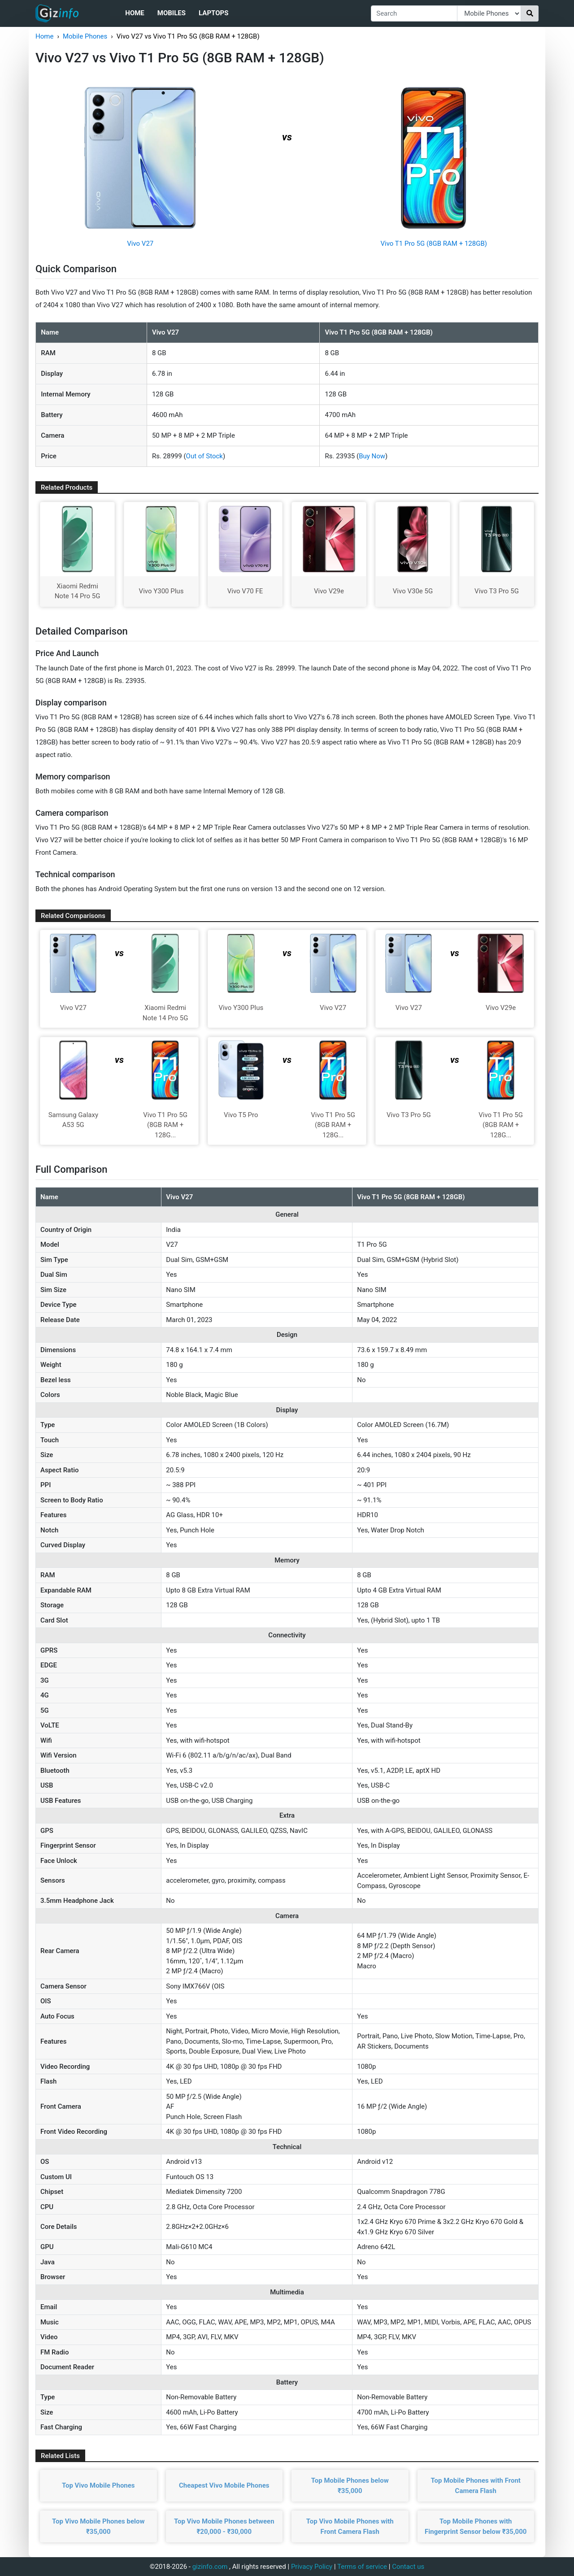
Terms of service (362, 2567)
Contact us (408, 2567)
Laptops (213, 13)
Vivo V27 (140, 243)
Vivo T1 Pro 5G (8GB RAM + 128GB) (434, 243)
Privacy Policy (311, 2567)
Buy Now (372, 456)
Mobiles (171, 13)
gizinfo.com (210, 2567)
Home (134, 13)
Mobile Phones (85, 36)
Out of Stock (204, 456)
